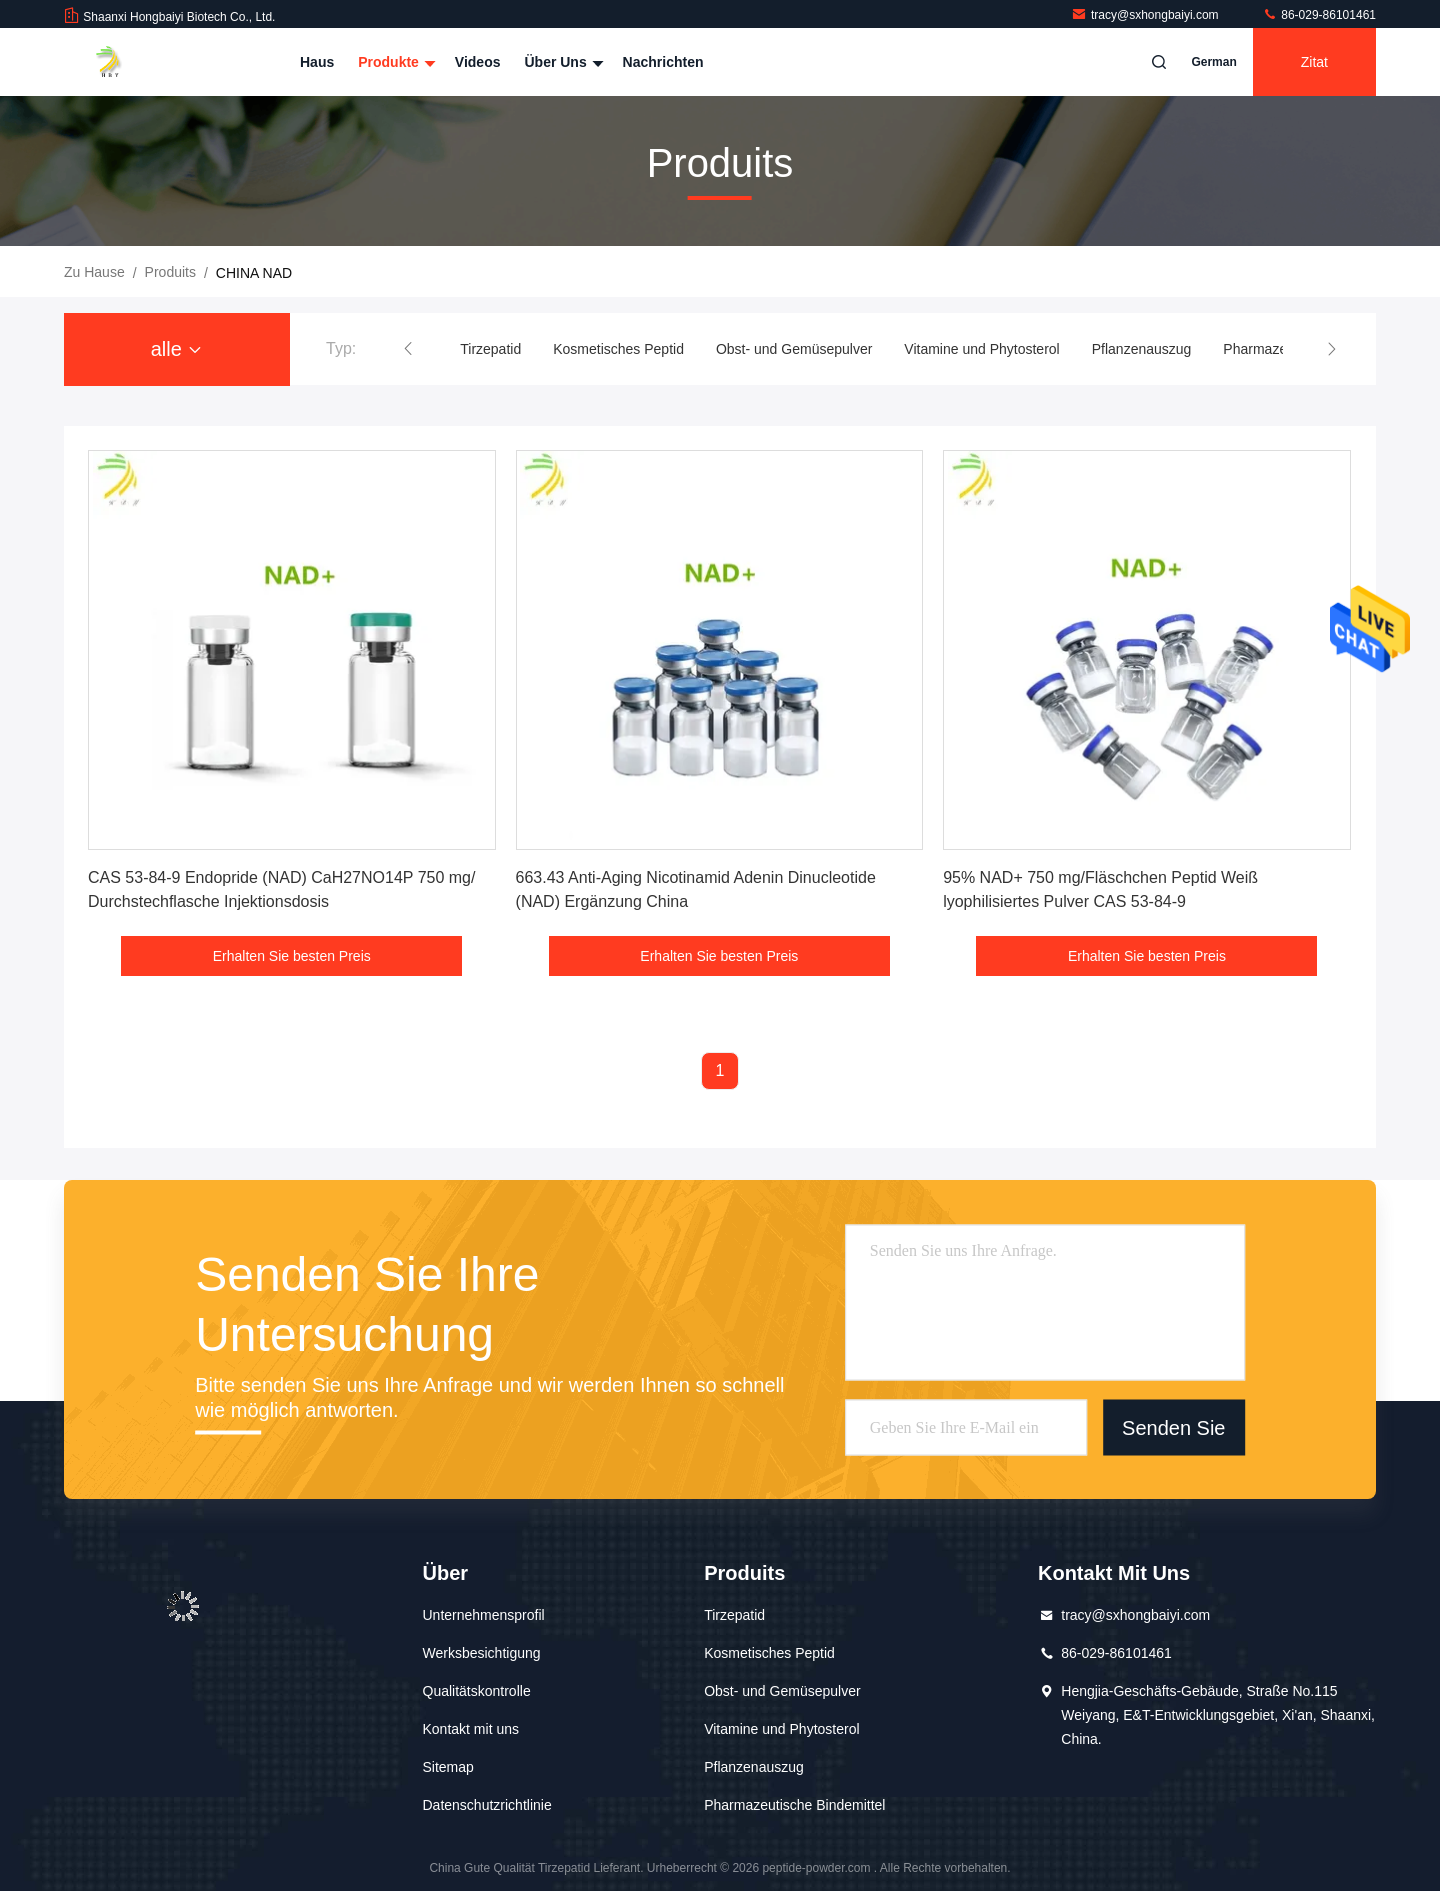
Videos (478, 62)
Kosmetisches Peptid (618, 349)
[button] (408, 349)
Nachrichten (663, 62)
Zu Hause (94, 272)
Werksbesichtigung (482, 1653)
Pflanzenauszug (1142, 349)
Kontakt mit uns (471, 1729)
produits (170, 272)
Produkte (394, 62)
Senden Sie (1173, 1427)
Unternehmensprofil (484, 1615)
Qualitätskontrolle (477, 1691)
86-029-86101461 (1319, 15)
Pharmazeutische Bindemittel (794, 1805)
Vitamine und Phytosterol (981, 349)
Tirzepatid (490, 349)
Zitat (1314, 62)
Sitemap (448, 1767)
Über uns (561, 62)
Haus (317, 62)
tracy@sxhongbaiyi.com (1146, 15)
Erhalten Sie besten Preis (292, 956)
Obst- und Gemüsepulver (794, 349)
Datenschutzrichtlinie (487, 1805)
